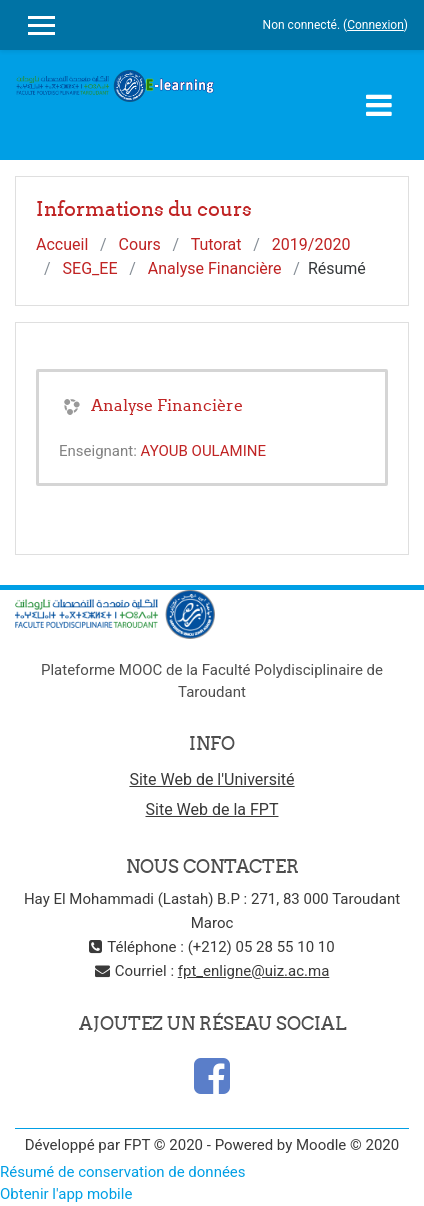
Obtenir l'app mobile (66, 1194)
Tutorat (216, 244)
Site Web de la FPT (212, 809)
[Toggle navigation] (379, 105)
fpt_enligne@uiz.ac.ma (254, 971)
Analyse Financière (215, 268)
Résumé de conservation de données (123, 1172)
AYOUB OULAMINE (203, 451)
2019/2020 (311, 244)
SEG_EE (90, 268)
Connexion (375, 25)
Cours (140, 244)
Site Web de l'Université (211, 779)
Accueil (62, 244)
